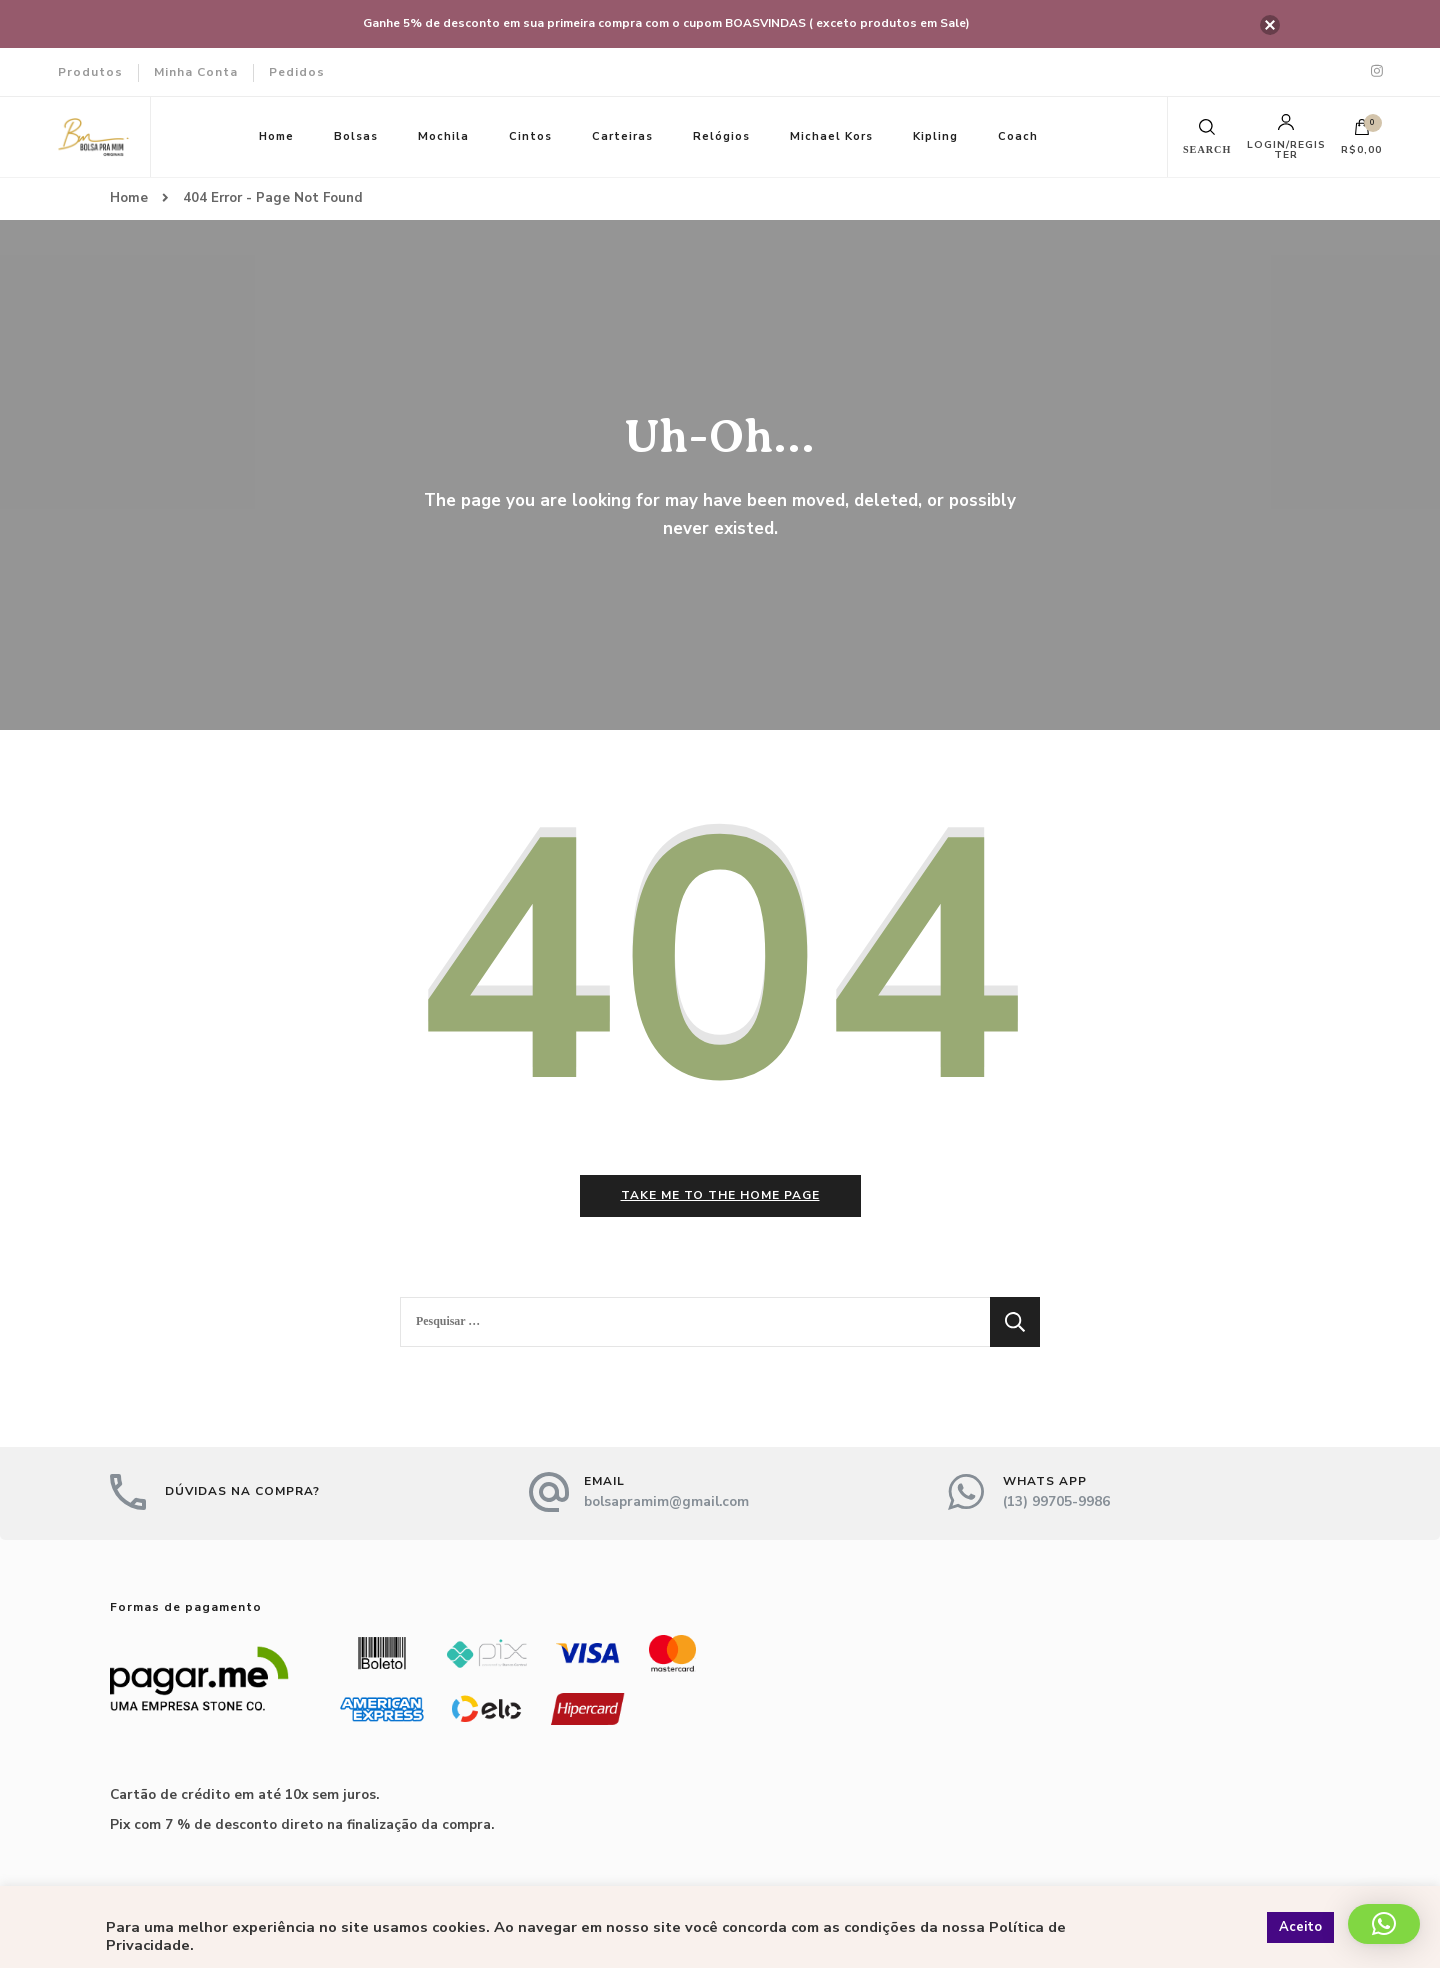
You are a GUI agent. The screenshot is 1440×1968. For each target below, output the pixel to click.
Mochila (443, 136)
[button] (1384, 1924)
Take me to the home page (720, 1195)
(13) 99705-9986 (1056, 1501)
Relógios (721, 136)
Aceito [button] (1300, 1927)
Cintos (530, 136)
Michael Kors (831, 136)
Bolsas (356, 136)
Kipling (935, 136)
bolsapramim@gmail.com (666, 1501)
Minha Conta (196, 72)
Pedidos (297, 72)
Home (276, 136)
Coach (1018, 136)
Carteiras (622, 136)
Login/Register (1286, 137)
